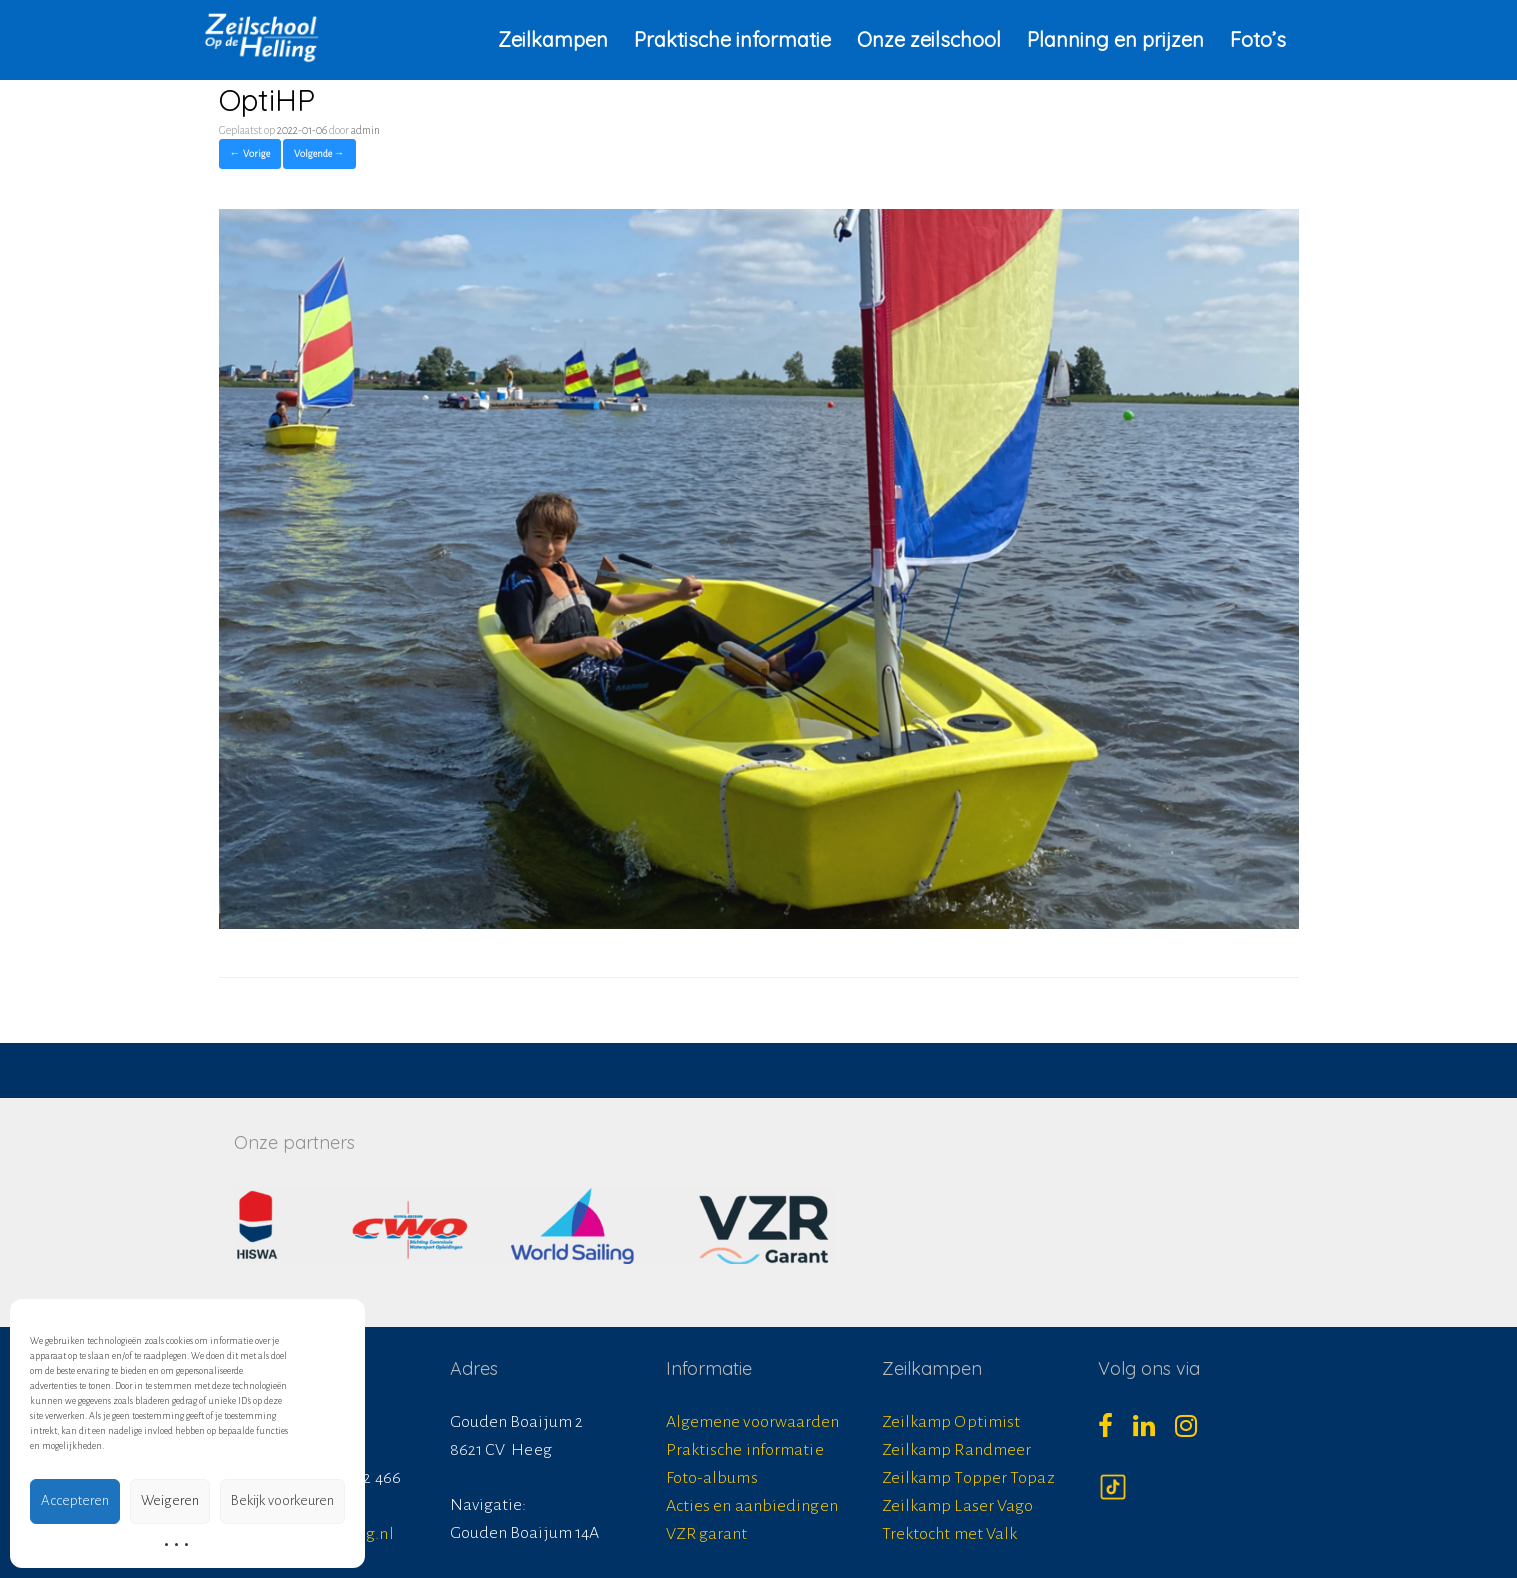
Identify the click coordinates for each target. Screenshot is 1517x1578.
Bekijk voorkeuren (282, 1500)
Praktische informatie (732, 39)
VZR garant (707, 1534)
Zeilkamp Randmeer (957, 1450)
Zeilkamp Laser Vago (958, 1506)
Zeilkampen (553, 39)
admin (365, 130)
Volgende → (319, 153)
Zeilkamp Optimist (951, 1422)
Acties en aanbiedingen (752, 1506)
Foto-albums (712, 1478)
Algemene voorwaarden (753, 1422)
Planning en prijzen (1115, 39)
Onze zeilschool (929, 39)
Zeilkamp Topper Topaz (968, 1478)
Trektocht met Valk (950, 1534)
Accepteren (75, 1500)
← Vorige (250, 153)
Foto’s (1258, 39)
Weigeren (170, 1500)
